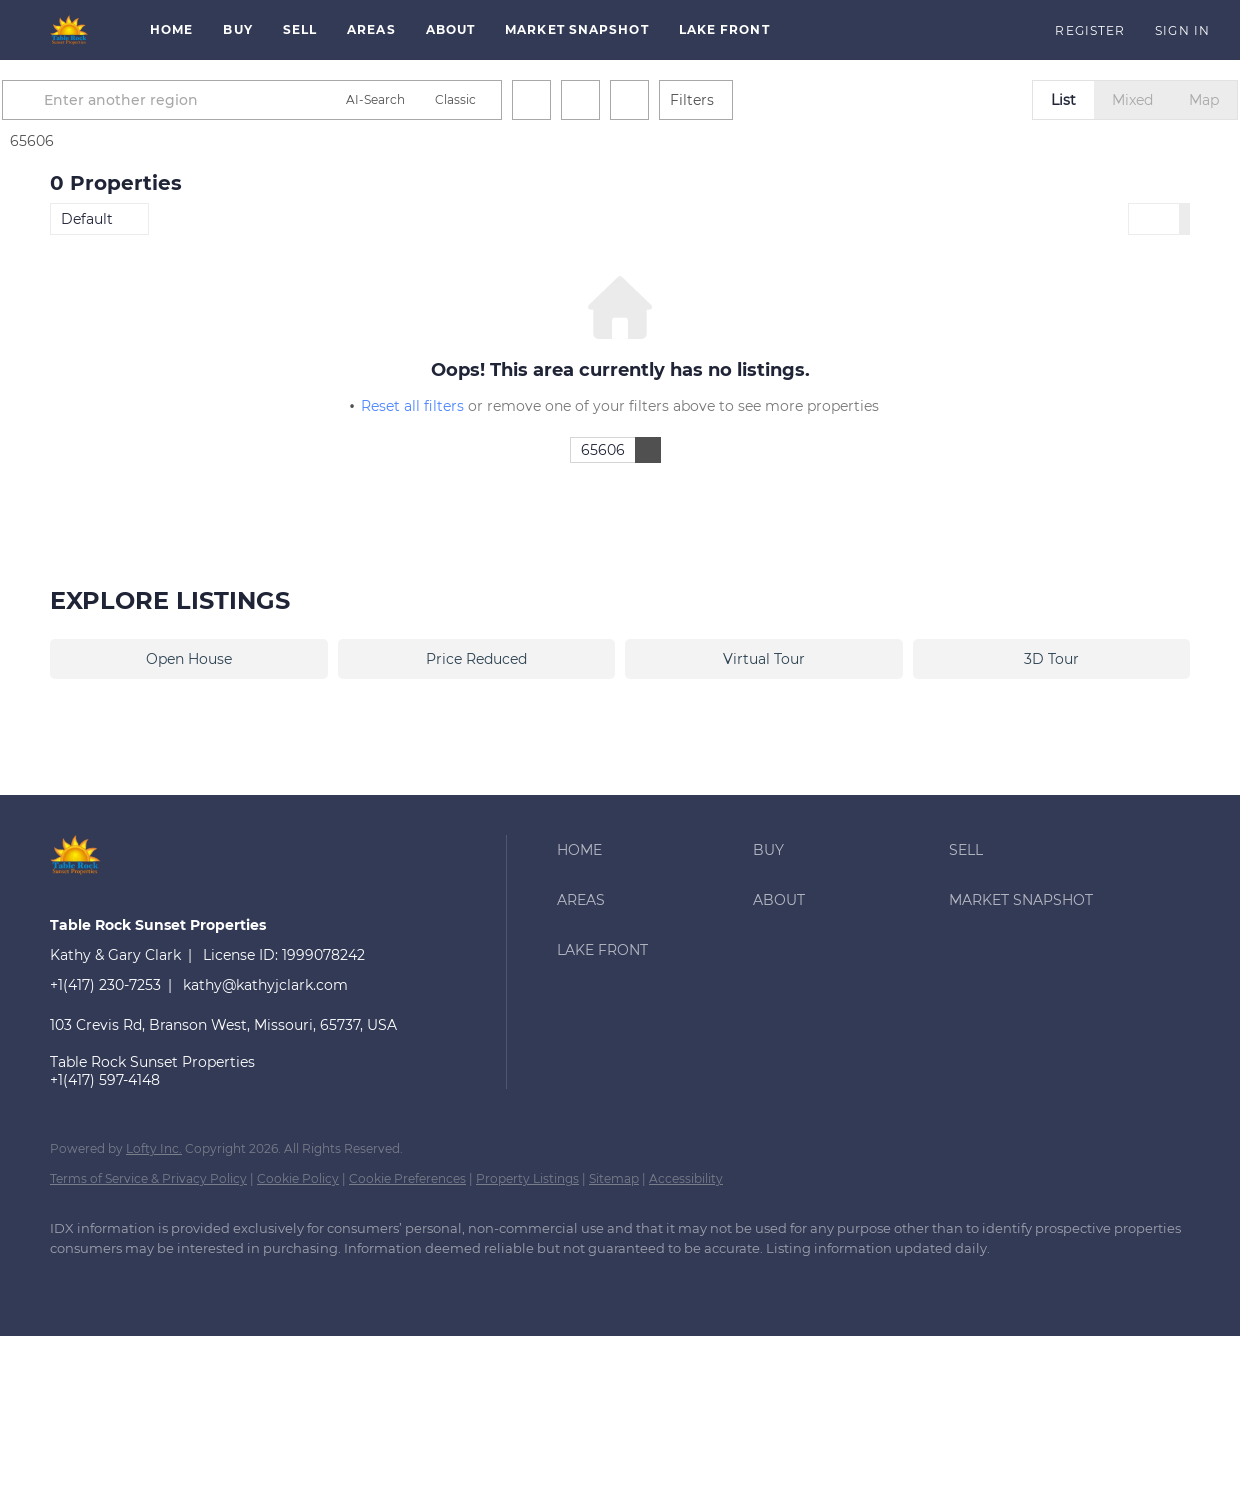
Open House (189, 659)
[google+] (132, 1282)
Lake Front (724, 29)
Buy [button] (237, 29)
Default (87, 219)
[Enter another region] (228, 100)
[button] (70, 30)
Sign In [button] (1182, 30)
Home (171, 29)
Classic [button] (503, 99)
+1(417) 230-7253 (105, 985)
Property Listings (527, 1178)
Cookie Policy (298, 1178)
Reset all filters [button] (412, 406)
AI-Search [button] (423, 99)
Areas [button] (371, 29)
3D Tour (1051, 659)
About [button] (451, 29)
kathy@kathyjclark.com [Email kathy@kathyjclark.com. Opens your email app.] (265, 985)
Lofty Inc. (154, 1148)
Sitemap (614, 1178)
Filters (740, 100)
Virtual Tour (764, 659)
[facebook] (74, 1282)
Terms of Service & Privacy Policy (148, 1178)
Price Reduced (476, 659)
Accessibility (686, 1178)
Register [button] (1090, 30)
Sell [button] (300, 29)
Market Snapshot (577, 29)
